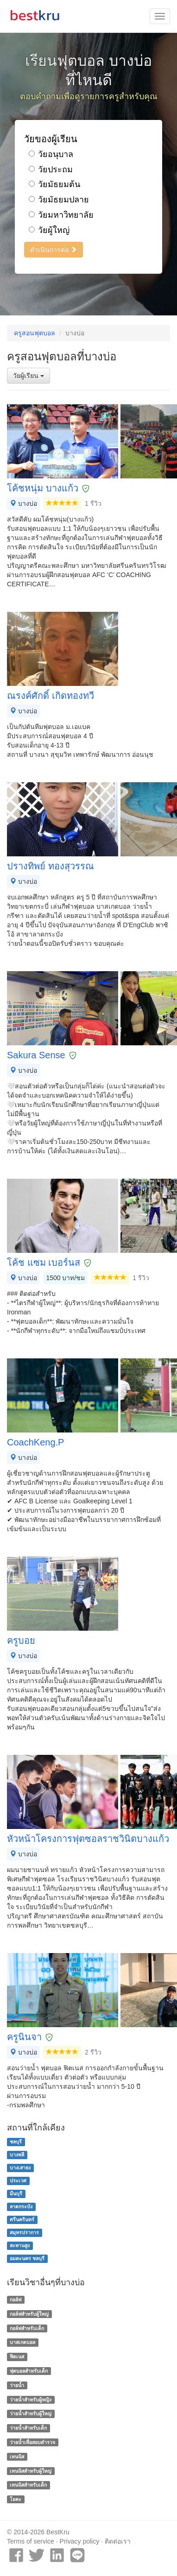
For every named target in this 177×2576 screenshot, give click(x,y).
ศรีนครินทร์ (22, 2219)
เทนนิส (17, 2456)
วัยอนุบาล (51, 154)
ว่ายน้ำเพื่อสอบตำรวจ (32, 2442)
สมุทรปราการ (24, 2232)
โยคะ (15, 2499)
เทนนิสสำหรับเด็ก (28, 2485)
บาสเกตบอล (22, 2342)
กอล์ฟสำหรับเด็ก (27, 2328)
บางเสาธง (20, 2167)
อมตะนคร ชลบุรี (27, 2258)
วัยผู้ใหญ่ (49, 230)
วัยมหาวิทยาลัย (61, 215)
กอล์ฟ (15, 2299)
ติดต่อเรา (118, 2541)
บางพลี (17, 2154)
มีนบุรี (16, 2193)
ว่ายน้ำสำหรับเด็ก (28, 2428)
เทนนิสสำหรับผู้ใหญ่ (30, 2471)
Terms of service (30, 2541)
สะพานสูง (20, 2245)
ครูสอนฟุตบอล (34, 333)
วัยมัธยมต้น (54, 184)
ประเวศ (18, 2180)
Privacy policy (80, 2541)
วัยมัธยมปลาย (59, 199)
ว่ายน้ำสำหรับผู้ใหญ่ (30, 2414)
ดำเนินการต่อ (53, 249)
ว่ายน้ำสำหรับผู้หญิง (30, 2399)
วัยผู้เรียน (28, 375)
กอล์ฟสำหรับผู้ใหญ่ (29, 2314)
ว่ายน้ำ (17, 2385)
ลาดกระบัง (21, 2206)
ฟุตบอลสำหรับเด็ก (29, 2371)
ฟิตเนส (17, 2356)
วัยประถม (51, 169)
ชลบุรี (16, 2141)
